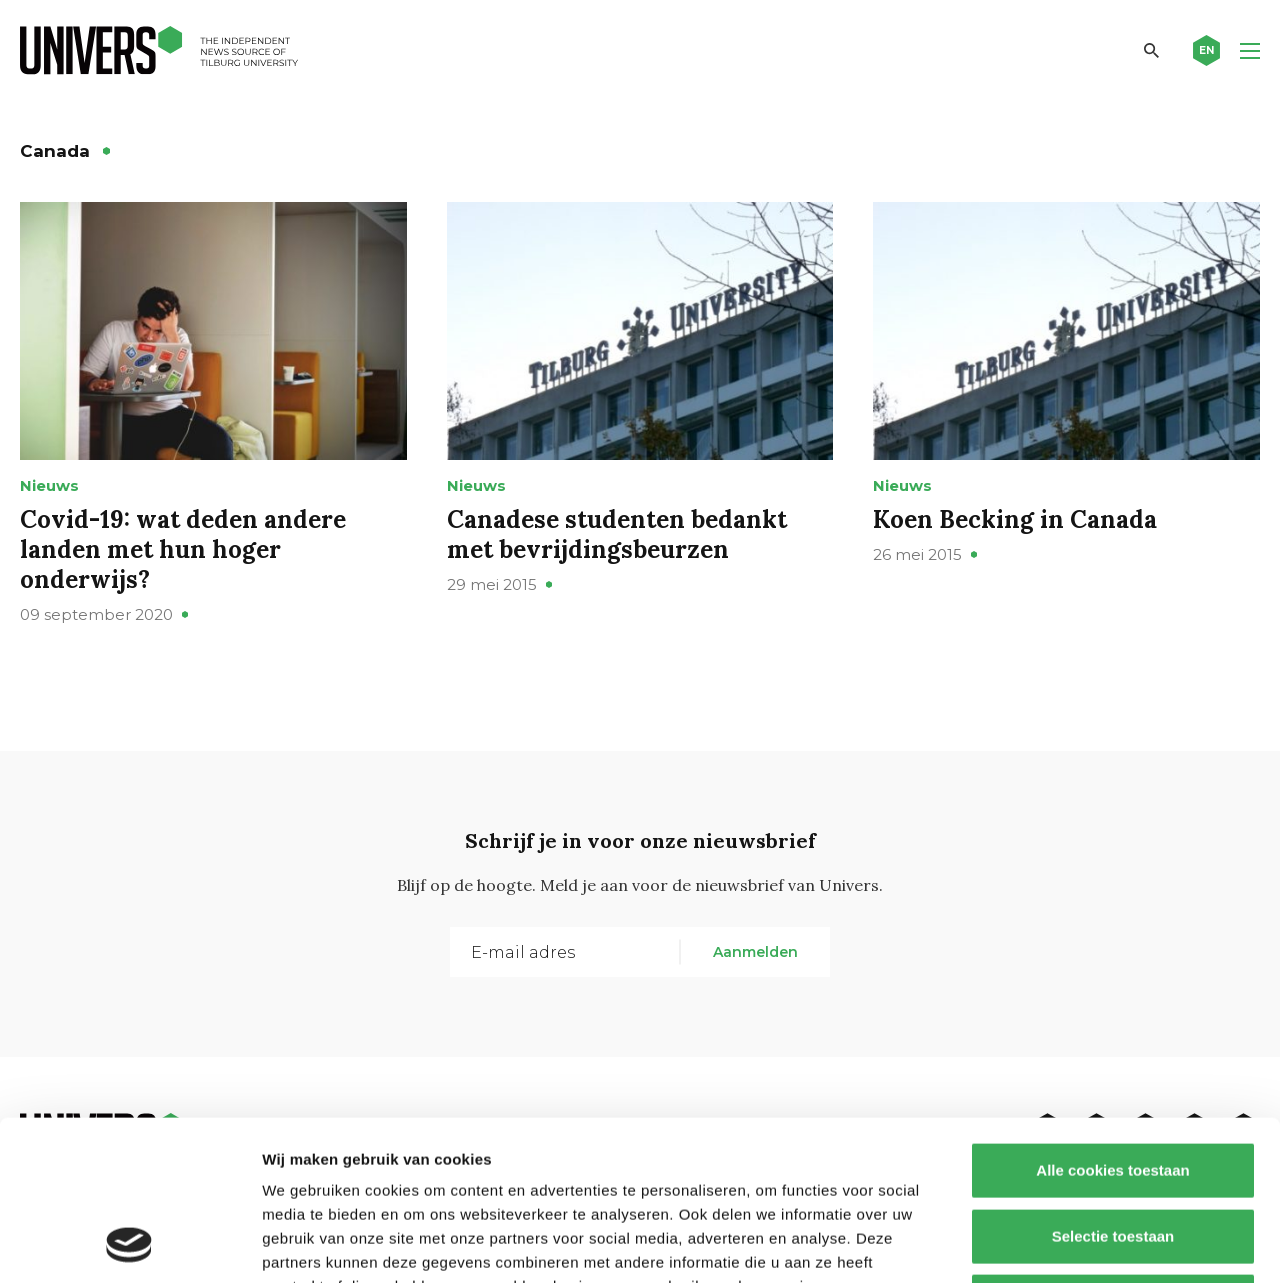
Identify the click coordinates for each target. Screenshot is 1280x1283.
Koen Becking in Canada (1015, 519)
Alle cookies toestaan (1112, 1020)
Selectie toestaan (1113, 1086)
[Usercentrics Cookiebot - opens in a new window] (129, 1244)
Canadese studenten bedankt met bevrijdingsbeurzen (617, 534)
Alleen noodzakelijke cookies (1113, 1151)
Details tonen (1080, 1243)
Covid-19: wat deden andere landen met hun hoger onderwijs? (183, 549)
